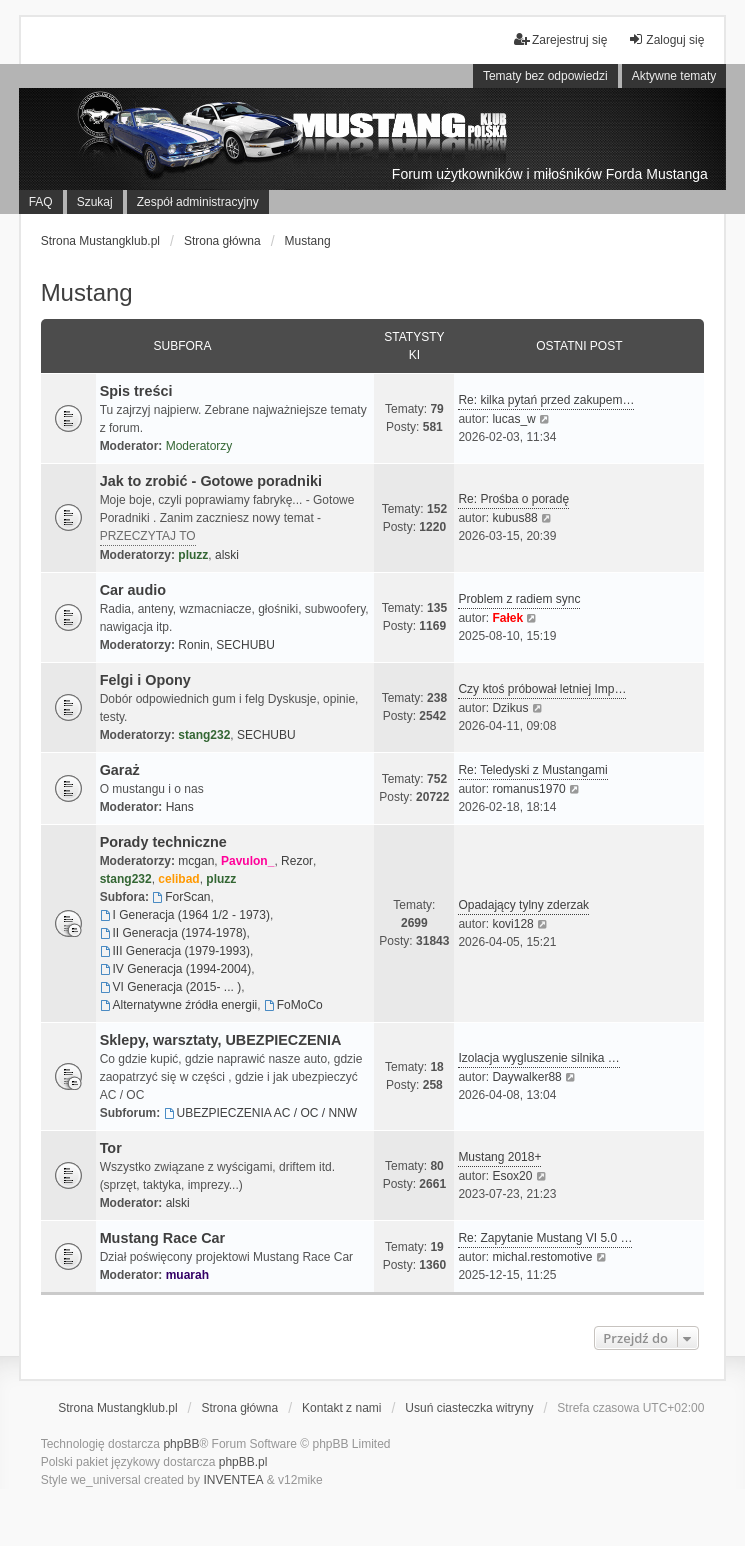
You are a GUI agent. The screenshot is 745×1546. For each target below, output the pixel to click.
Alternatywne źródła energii (179, 1005)
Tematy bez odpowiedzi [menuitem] (545, 76)
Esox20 (512, 1176)
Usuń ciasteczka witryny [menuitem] (469, 1408)
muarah (187, 1275)
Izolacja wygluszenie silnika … (538, 1058)
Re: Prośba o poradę (513, 499)
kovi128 (512, 924)
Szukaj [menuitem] (95, 202)
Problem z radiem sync (519, 599)
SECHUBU (245, 645)
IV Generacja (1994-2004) (176, 969)
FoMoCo (293, 1005)
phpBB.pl (243, 1462)
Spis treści (136, 391)
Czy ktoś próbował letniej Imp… (542, 689)
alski (227, 555)
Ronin (193, 645)
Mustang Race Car (163, 1238)
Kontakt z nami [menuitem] (341, 1408)
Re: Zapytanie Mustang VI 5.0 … (545, 1238)
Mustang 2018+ (499, 1157)
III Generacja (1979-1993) (175, 951)
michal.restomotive (542, 1257)
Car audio (133, 590)
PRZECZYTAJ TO (148, 536)
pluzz (193, 555)
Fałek (507, 618)
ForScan (181, 897)
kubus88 (514, 518)
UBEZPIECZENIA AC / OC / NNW (261, 1113)
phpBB (181, 1444)
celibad (178, 879)
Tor (111, 1148)
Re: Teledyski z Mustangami (532, 770)
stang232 (204, 735)
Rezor (297, 861)
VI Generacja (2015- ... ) (171, 987)
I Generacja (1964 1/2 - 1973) (185, 915)
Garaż (120, 770)
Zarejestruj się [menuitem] (560, 39)
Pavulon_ (247, 861)
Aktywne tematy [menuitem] (674, 76)
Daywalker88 (526, 1077)
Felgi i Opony (145, 680)
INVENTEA (233, 1480)
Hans (180, 807)
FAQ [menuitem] (41, 202)
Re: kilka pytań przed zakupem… (546, 400)
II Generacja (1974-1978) (173, 933)
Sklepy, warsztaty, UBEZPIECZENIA (221, 1040)
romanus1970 (528, 789)
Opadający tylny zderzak (523, 905)
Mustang (87, 292)
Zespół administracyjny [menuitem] (198, 202)
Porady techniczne (163, 842)
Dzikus (510, 708)
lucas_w (513, 419)
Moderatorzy (199, 446)
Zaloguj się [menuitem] (666, 39)
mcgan (196, 861)
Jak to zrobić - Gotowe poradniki (211, 481)
